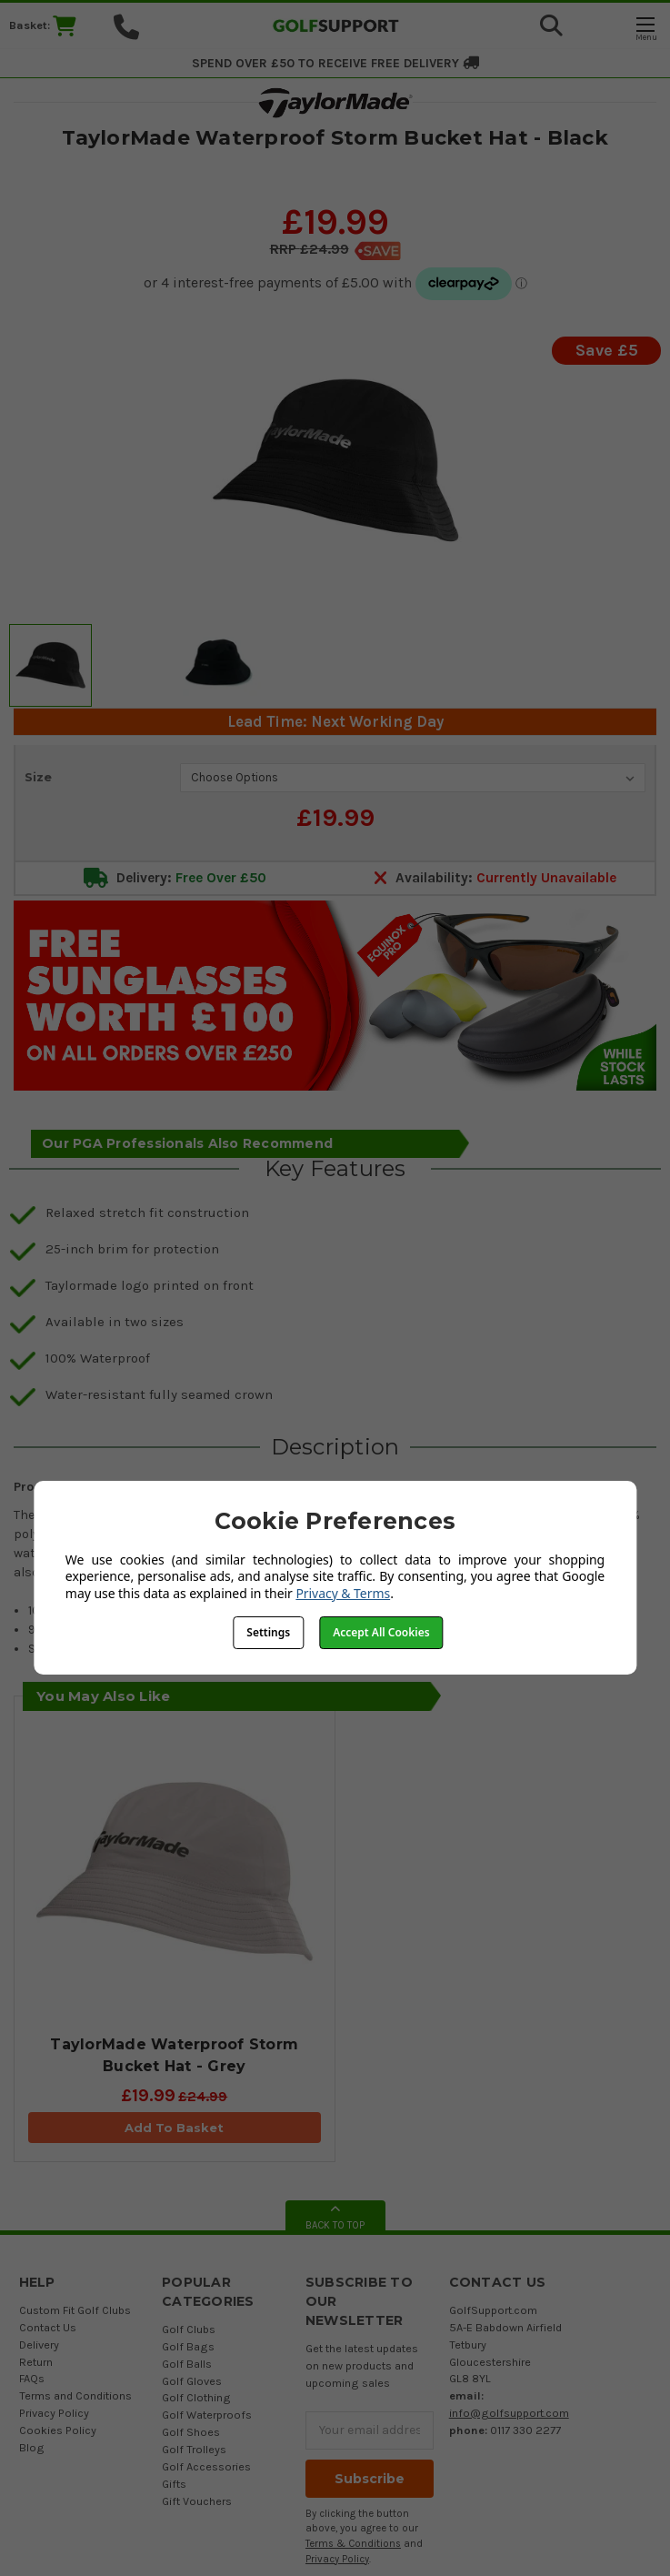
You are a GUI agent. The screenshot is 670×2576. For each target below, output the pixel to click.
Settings (268, 1632)
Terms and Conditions (75, 2395)
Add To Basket (174, 2127)
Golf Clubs (188, 2329)
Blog (32, 2447)
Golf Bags (188, 2346)
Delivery (39, 2344)
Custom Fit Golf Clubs (75, 2310)
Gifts (174, 2483)
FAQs (32, 2378)
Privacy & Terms (342, 1593)
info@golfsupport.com (509, 2413)
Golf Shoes (191, 2432)
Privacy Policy (54, 2413)
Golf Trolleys (194, 2449)
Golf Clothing (196, 2397)
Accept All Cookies (381, 1632)
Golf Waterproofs (207, 2414)
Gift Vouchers (197, 2501)
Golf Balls (187, 2363)
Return (36, 2362)
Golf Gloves (192, 2381)
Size (38, 777)
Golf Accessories (206, 2466)
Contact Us (47, 2327)
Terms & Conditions (353, 2544)
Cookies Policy (57, 2430)
